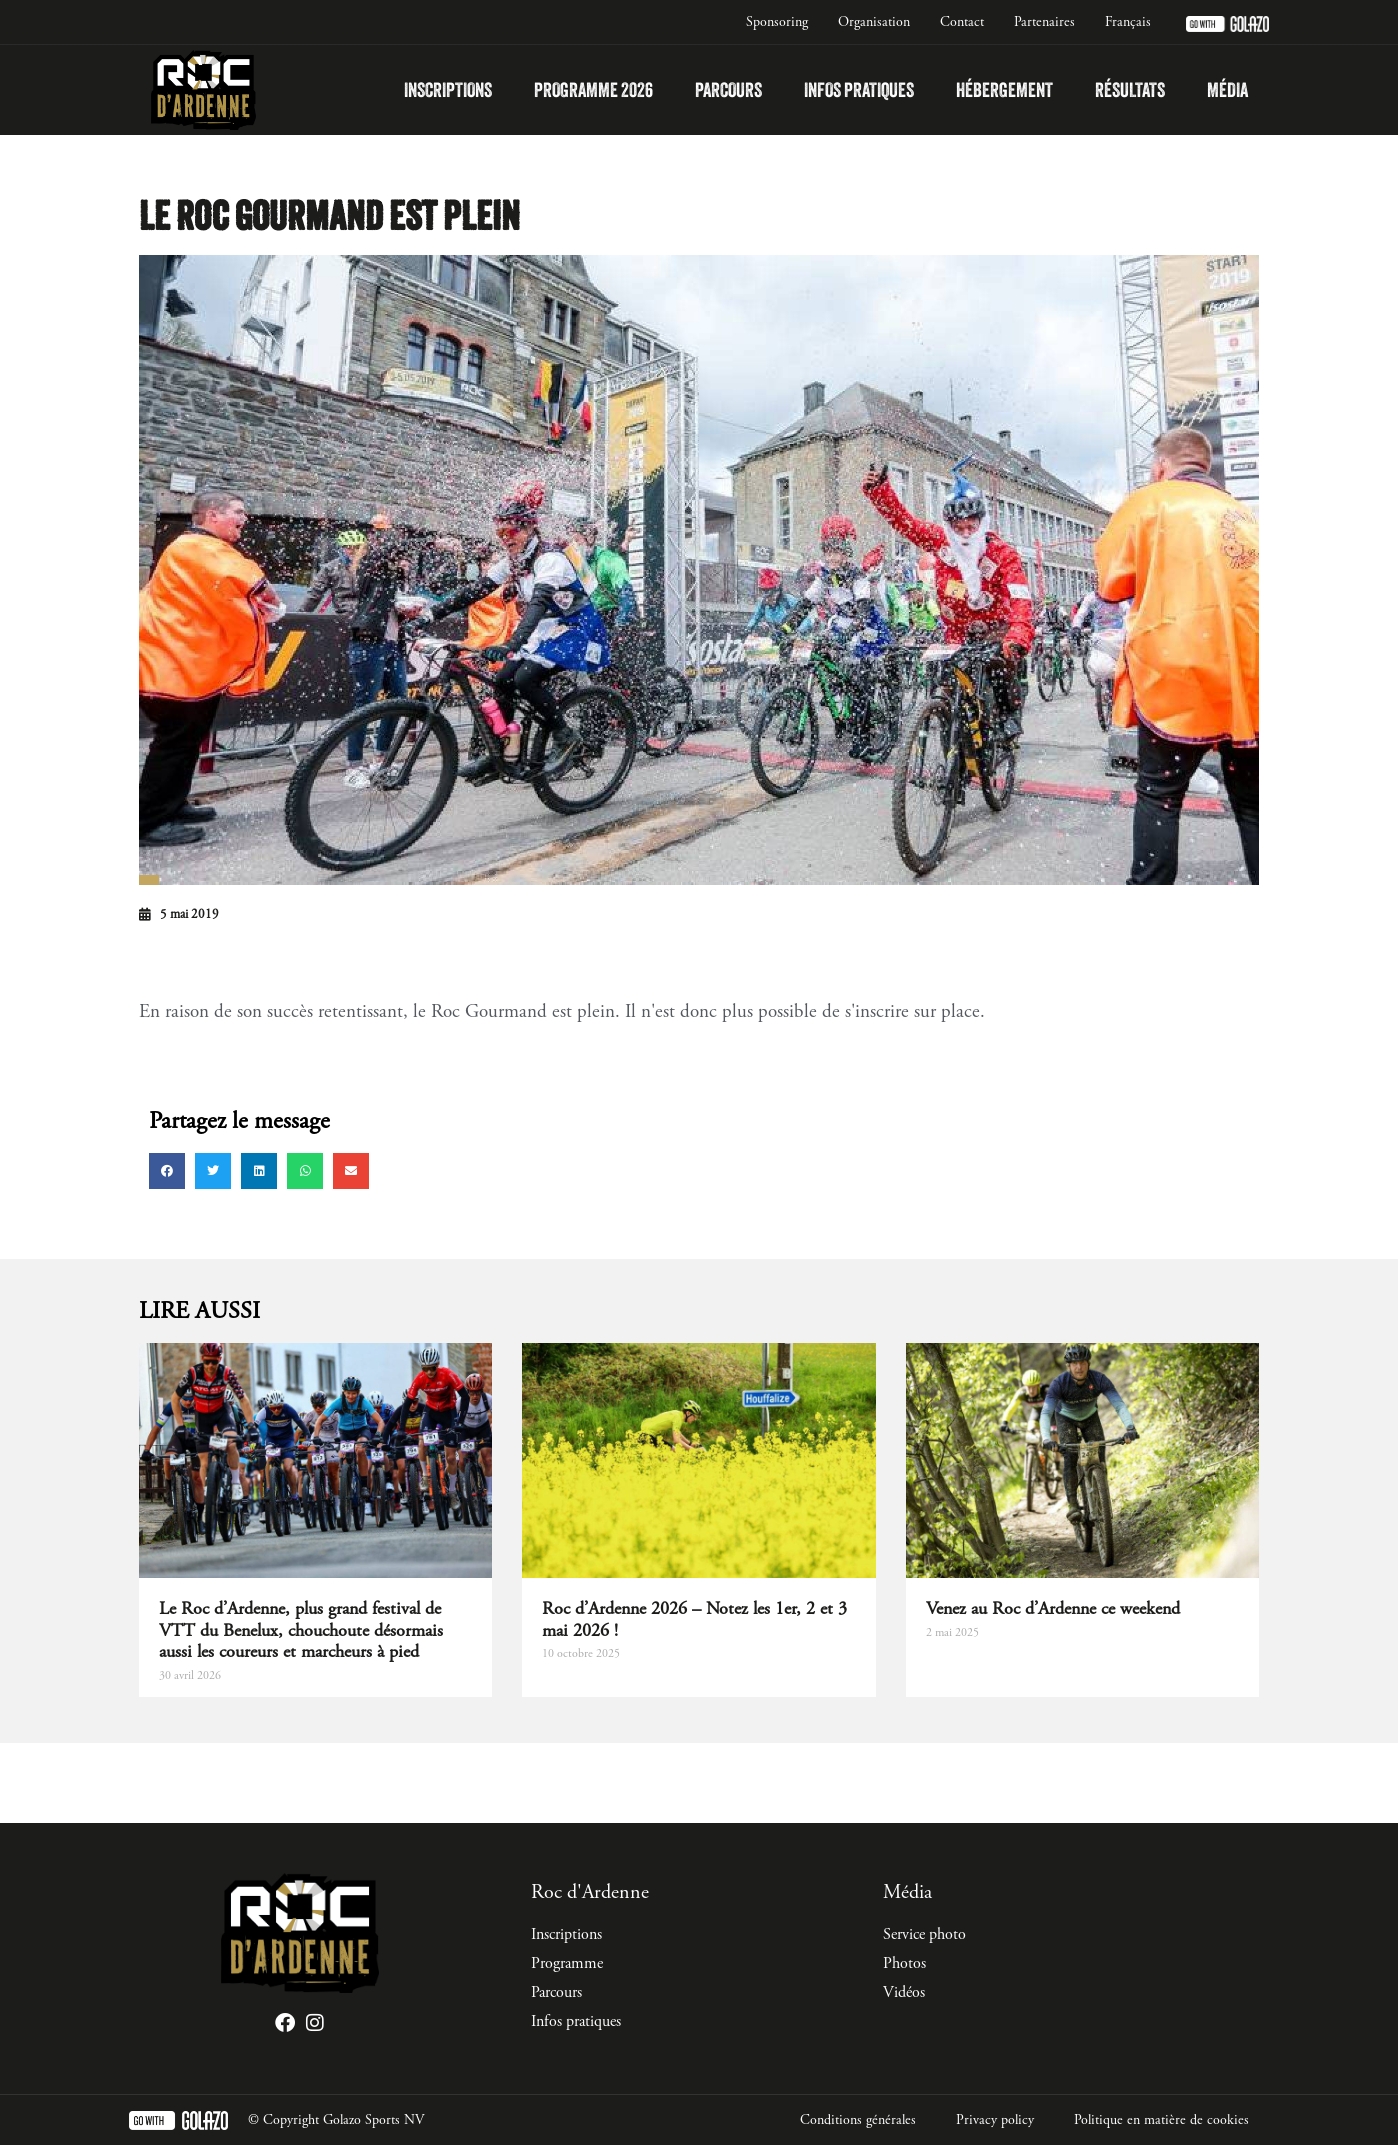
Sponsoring (777, 22)
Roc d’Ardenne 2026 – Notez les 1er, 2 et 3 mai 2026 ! (694, 1619)
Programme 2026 (593, 90)
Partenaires (1044, 22)
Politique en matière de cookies (1161, 2120)
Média (1227, 90)
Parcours (728, 90)
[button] (167, 1171)
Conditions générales (858, 2120)
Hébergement (1004, 90)
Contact (962, 22)
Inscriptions (448, 90)
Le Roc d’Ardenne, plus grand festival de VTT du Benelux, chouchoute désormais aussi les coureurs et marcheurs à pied (301, 1630)
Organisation (874, 22)
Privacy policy (995, 2120)
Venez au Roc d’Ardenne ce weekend (1053, 1608)
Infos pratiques (859, 90)
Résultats (1130, 90)
